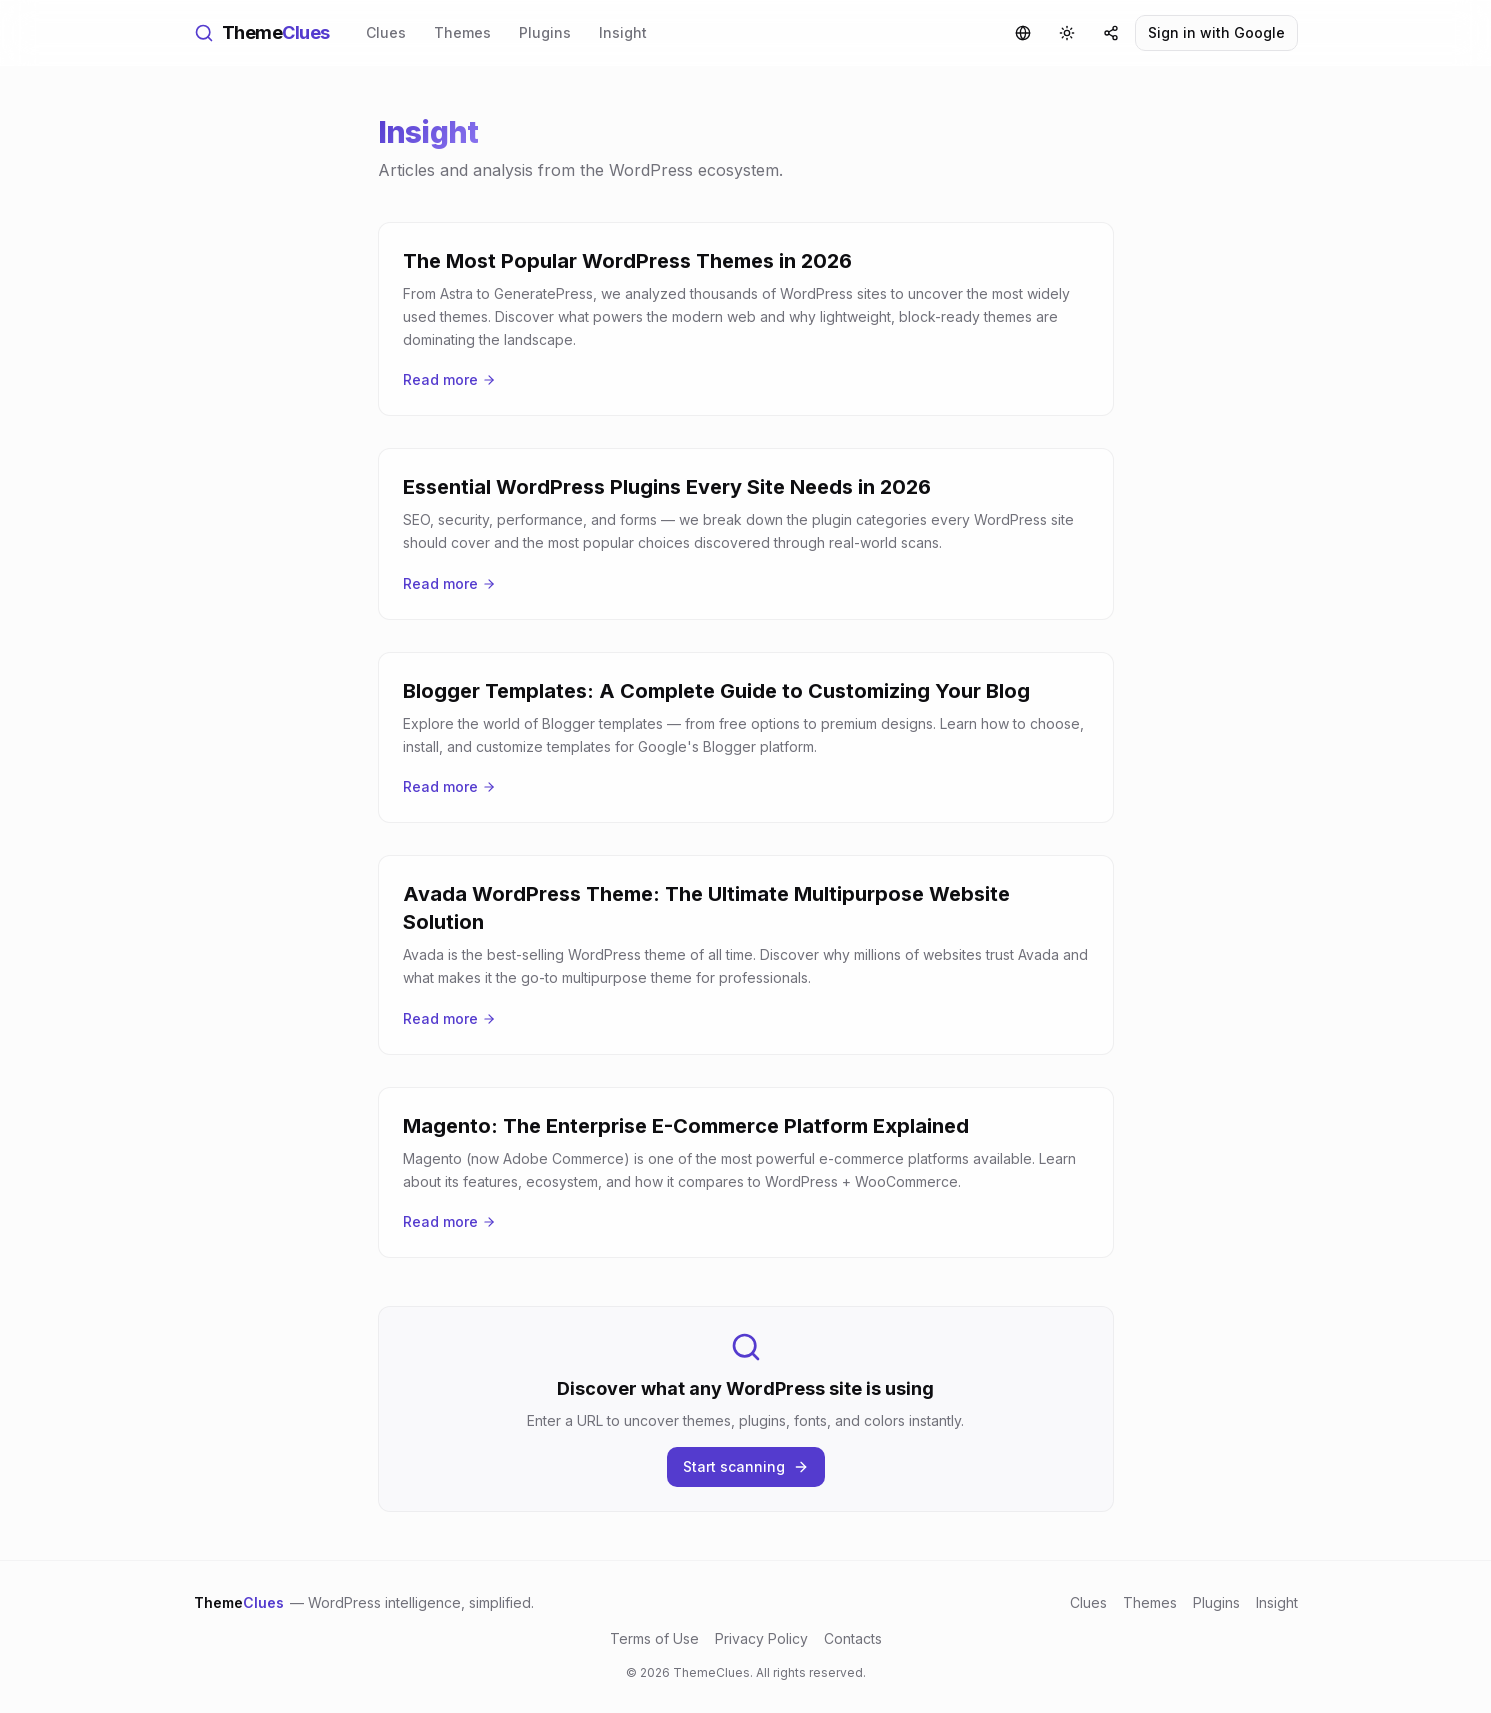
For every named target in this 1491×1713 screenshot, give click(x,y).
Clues (386, 32)
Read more (449, 379)
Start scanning (746, 1466)
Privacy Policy (761, 1638)
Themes (462, 32)
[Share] (1111, 33)
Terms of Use (654, 1638)
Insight (623, 32)
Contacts (853, 1638)
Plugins (545, 32)
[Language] (1023, 33)
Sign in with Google (1216, 32)
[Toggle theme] (1067, 33)
